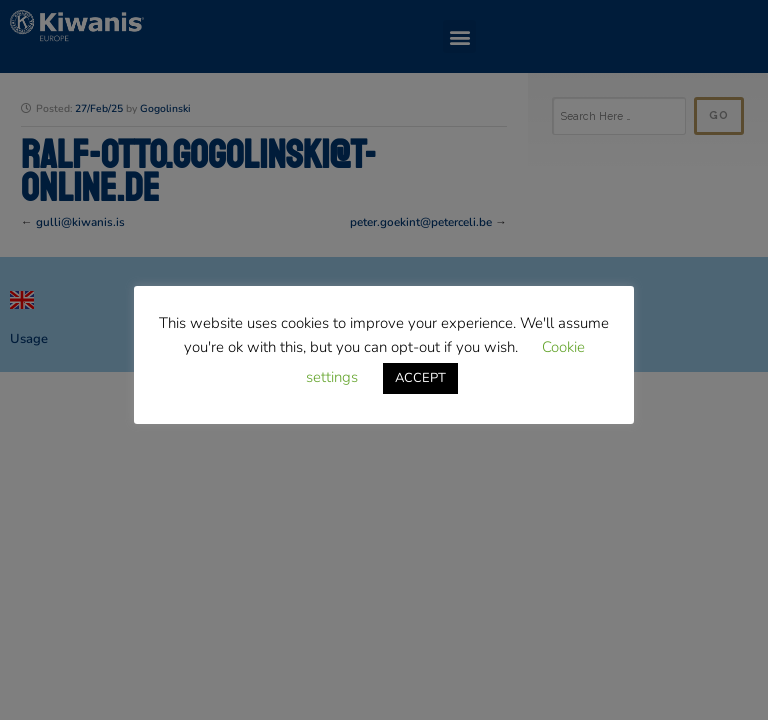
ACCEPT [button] (420, 378)
